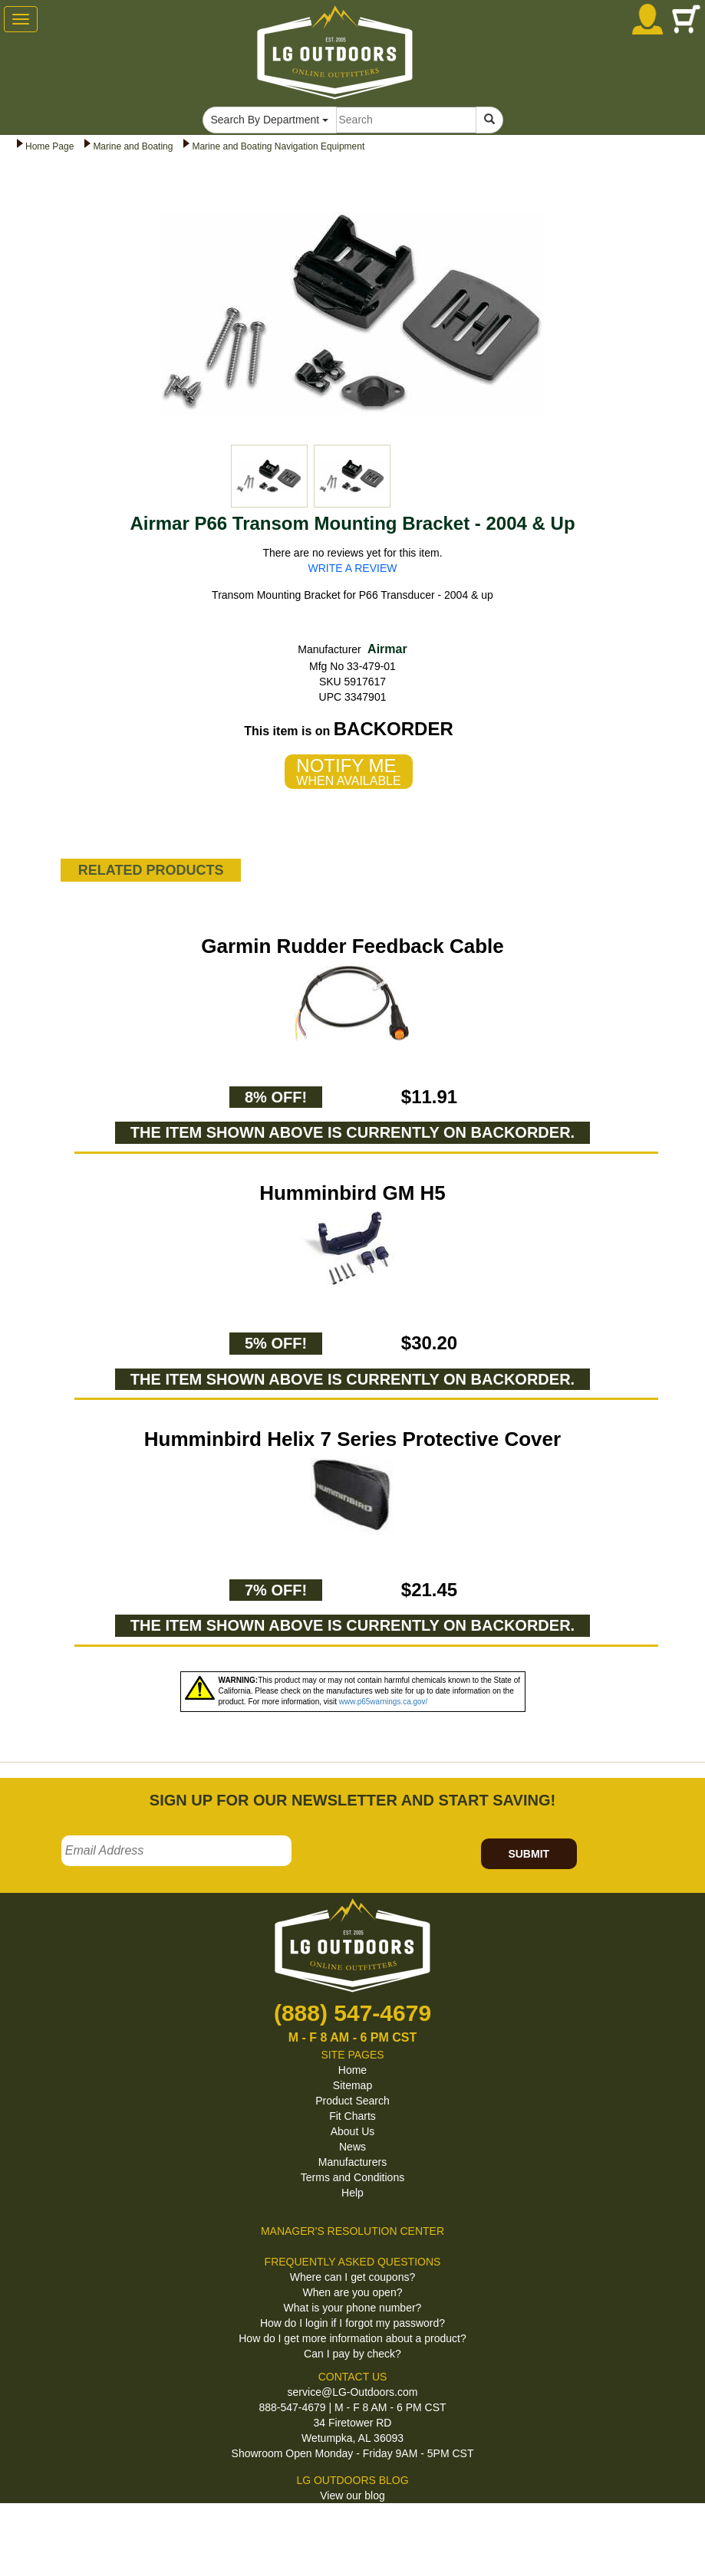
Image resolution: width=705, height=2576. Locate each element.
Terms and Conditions (352, 2177)
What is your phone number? (353, 2308)
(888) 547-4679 (352, 2013)
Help (352, 2193)
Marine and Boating (133, 146)
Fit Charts (352, 2116)
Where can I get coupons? (352, 2277)
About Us (353, 2131)
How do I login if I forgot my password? (352, 2323)
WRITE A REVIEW (352, 568)
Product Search (352, 2101)
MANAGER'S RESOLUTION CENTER (352, 2231)
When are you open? (353, 2292)
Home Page (49, 146)
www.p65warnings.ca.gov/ (383, 1701)
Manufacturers (352, 2162)
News (352, 2147)
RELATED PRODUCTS (151, 870)
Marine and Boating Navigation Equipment (278, 146)
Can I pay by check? (352, 2354)
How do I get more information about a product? (352, 2338)
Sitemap (352, 2085)
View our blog (352, 2495)
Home (352, 2070)
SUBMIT (528, 1854)
